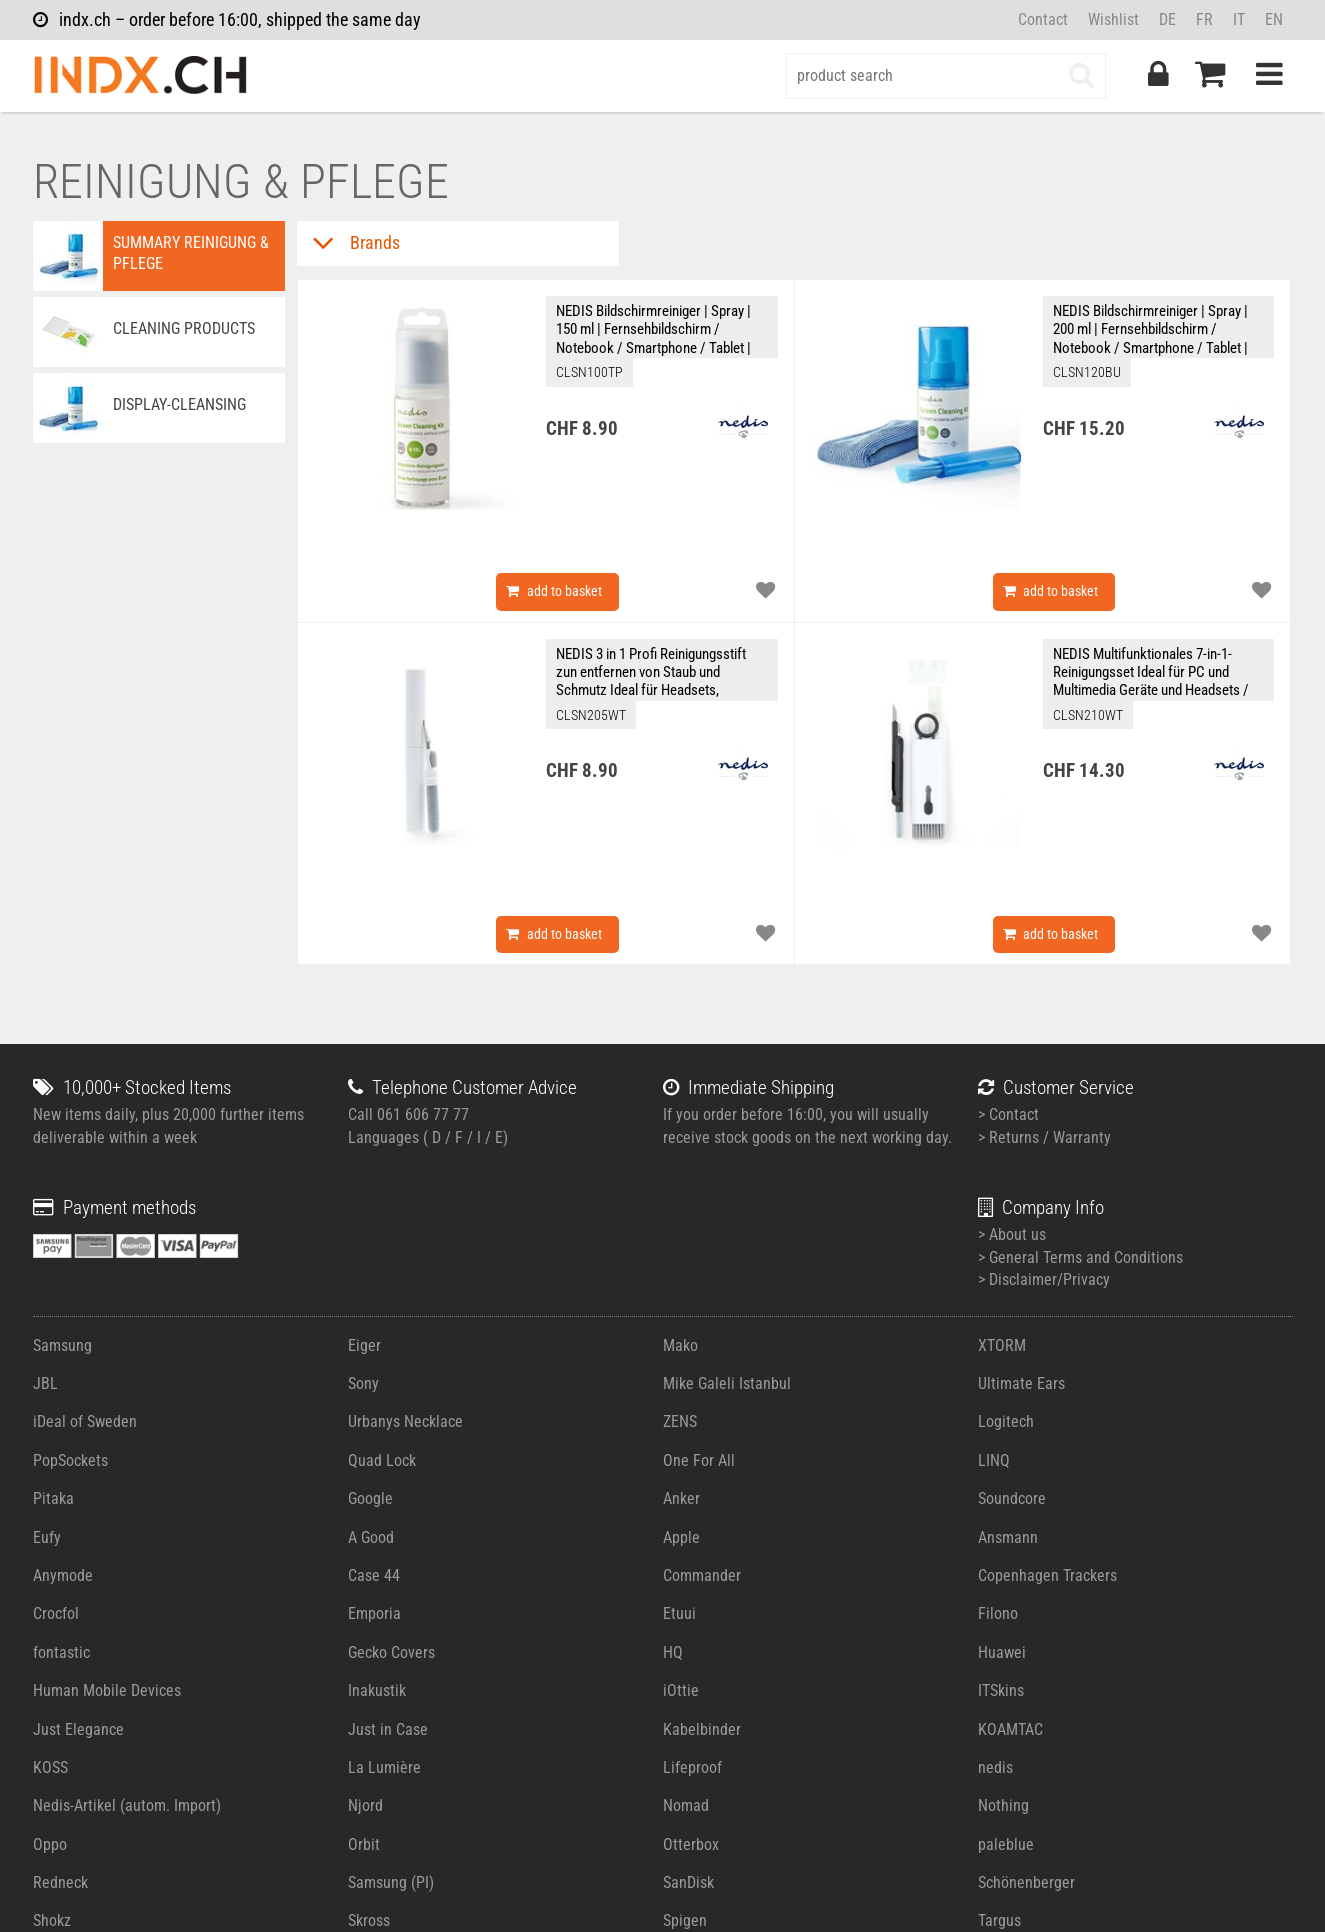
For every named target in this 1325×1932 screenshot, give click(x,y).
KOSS (50, 1767)
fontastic (61, 1652)
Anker (681, 1498)
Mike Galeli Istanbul (727, 1383)
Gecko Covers (391, 1652)
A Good (371, 1537)
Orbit (364, 1844)
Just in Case (388, 1729)
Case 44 (374, 1575)
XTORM (1002, 1345)
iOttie (681, 1690)
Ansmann (1008, 1537)
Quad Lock (382, 1460)
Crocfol (56, 1613)
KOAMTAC (1010, 1729)
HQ (673, 1652)
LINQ (994, 1460)
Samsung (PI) (391, 1882)
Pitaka (53, 1498)
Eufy (47, 1537)
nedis (995, 1767)
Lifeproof (692, 1767)
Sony (363, 1383)
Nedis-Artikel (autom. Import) (127, 1805)
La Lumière (384, 1767)
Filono (998, 1613)
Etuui (679, 1613)
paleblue (1006, 1844)
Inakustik (377, 1690)
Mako (680, 1345)
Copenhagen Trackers (1047, 1575)
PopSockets (70, 1460)
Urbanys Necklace (405, 1421)
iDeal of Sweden (85, 1421)
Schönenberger (1026, 1882)
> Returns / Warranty (1044, 1137)
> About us (1012, 1234)
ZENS (680, 1421)
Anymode (63, 1575)
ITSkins (1001, 1690)
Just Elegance (78, 1729)
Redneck (60, 1882)
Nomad (686, 1805)
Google (370, 1498)
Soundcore (1012, 1498)
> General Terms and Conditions (1080, 1257)
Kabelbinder (702, 1729)
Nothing (1003, 1805)
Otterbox (691, 1844)
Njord (365, 1805)
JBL (45, 1383)
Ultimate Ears (1021, 1383)
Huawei (1002, 1652)
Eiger (364, 1345)
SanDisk (688, 1882)
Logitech (1006, 1421)
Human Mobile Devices (107, 1690)
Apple (681, 1537)
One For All (699, 1460)
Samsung (62, 1345)
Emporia (374, 1613)
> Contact (1008, 1114)
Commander (702, 1575)
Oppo (50, 1844)
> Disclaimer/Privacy (1044, 1279)
